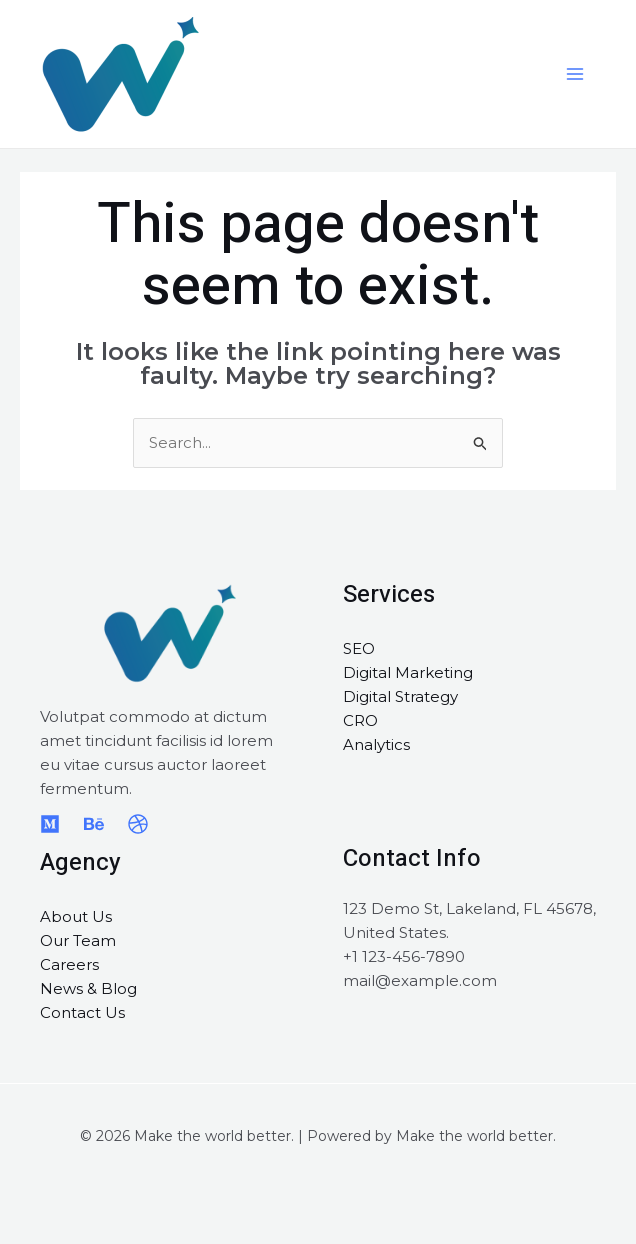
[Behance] (94, 824)
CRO (360, 720)
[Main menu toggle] (575, 74)
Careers (69, 964)
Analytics (376, 744)
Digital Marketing (408, 672)
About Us (76, 916)
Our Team (78, 940)
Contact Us (82, 1012)
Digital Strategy (400, 696)
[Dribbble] (138, 824)
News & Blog (88, 988)
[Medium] (50, 824)
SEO (359, 648)
